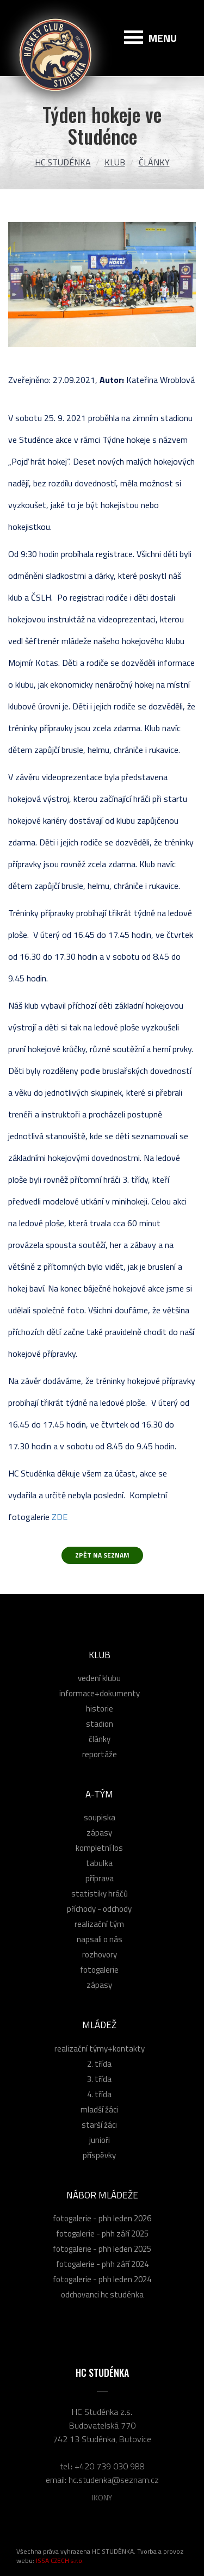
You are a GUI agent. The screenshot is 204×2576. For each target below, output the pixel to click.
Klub (114, 162)
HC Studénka (63, 162)
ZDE (59, 1516)
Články (154, 162)
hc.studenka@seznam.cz (114, 2479)
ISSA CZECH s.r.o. (60, 2560)
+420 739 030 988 (110, 2466)
